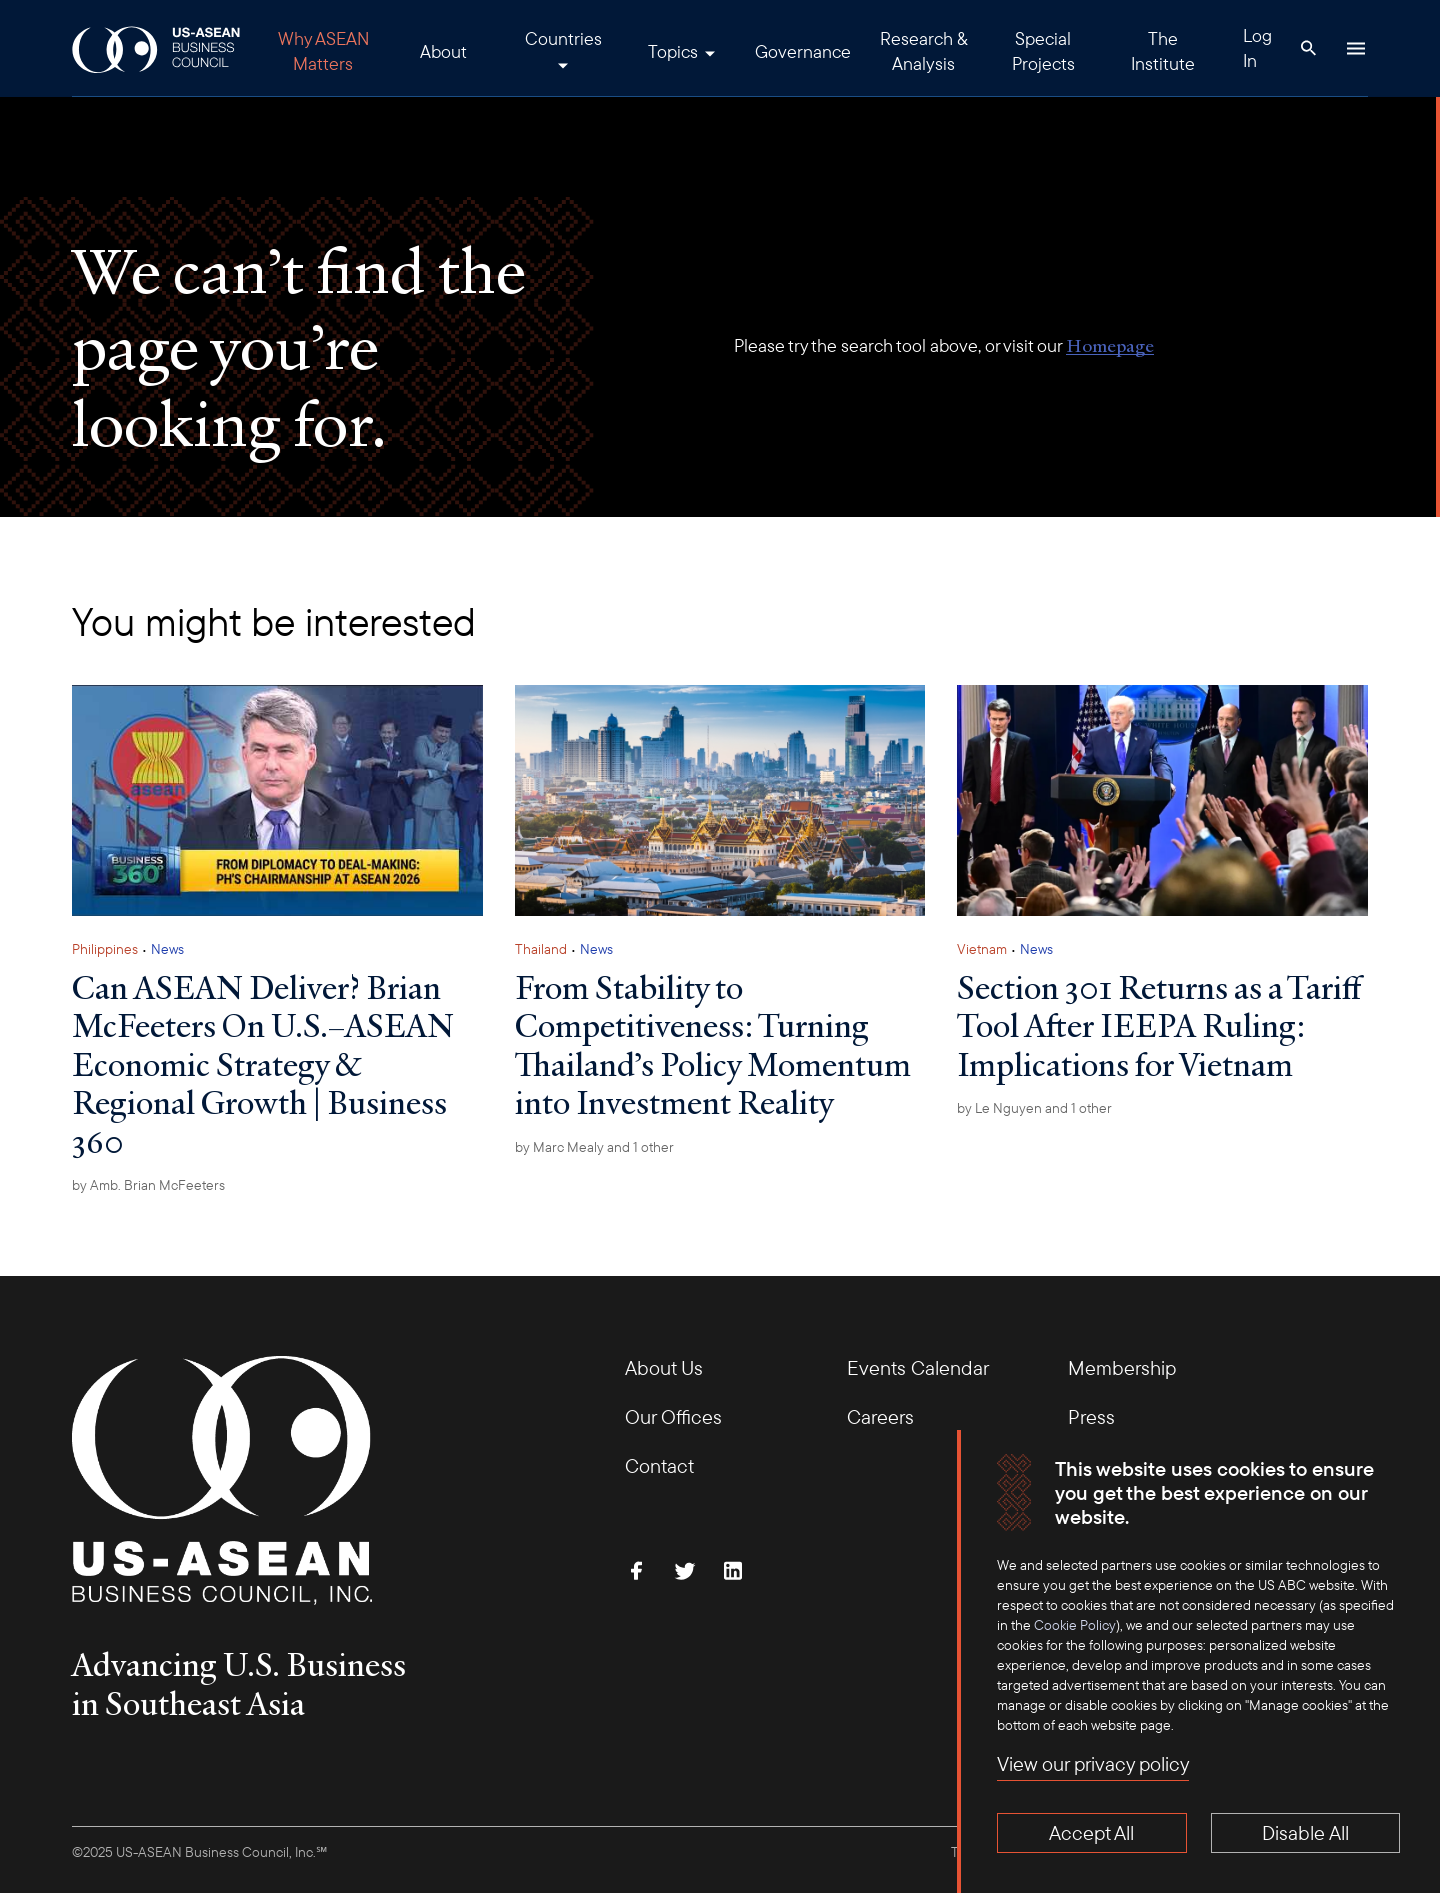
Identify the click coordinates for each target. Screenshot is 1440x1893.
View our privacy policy (1093, 1763)
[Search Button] (1308, 48)
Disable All (1305, 1832)
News (167, 949)
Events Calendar (918, 1367)
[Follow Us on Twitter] (685, 1571)
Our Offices (673, 1416)
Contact (659, 1465)
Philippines (105, 949)
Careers (880, 1416)
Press (1091, 1416)
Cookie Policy (1075, 1625)
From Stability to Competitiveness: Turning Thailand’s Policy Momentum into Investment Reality (713, 1044)
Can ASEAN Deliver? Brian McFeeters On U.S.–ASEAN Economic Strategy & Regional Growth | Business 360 (263, 1064)
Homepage (1110, 345)
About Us (664, 1367)
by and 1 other (594, 1147)
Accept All (1091, 1832)
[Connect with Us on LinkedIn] (733, 1571)
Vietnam (982, 949)
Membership (1122, 1367)
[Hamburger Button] (1356, 48)
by (148, 1185)
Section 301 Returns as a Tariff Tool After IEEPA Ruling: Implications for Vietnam (1159, 1025)
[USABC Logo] (157, 48)
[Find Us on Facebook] (637, 1571)
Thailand (541, 949)
